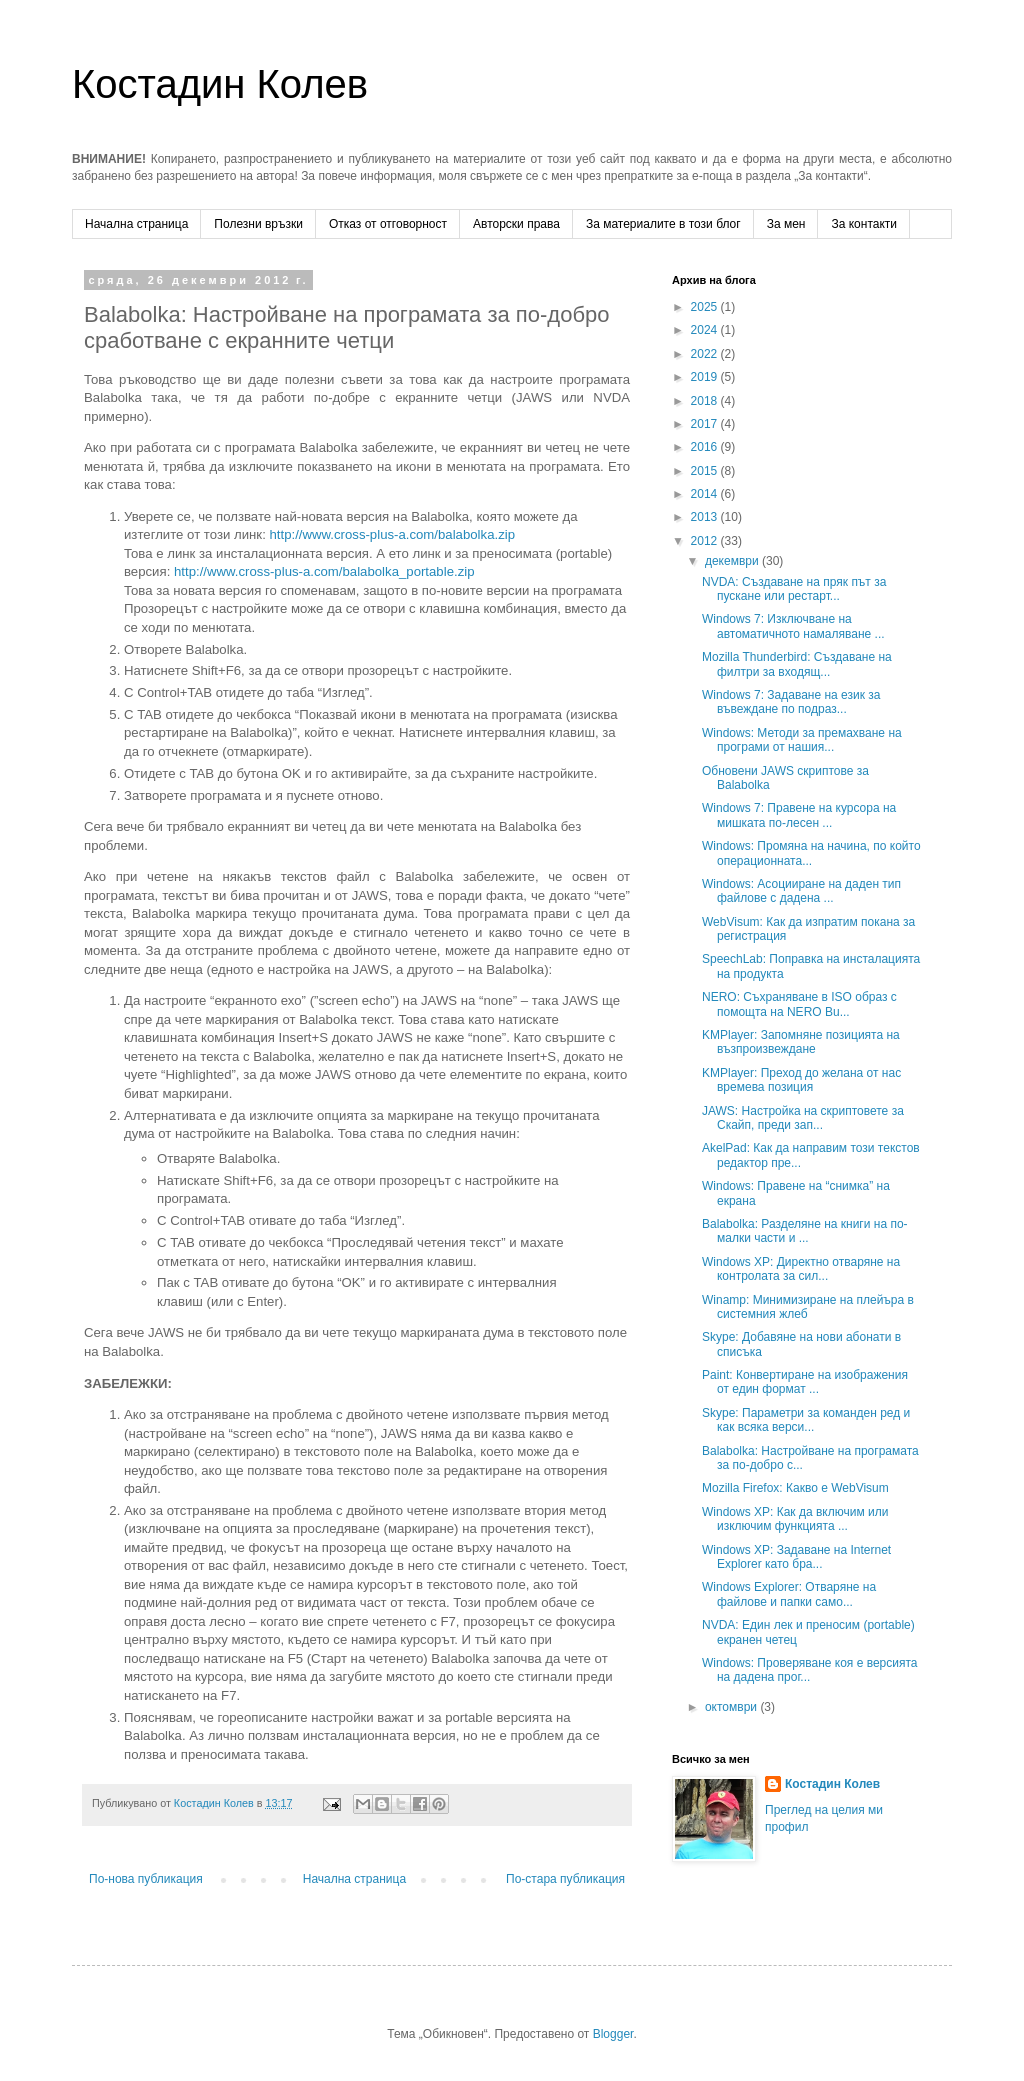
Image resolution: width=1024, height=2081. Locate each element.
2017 (706, 424)
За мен (786, 224)
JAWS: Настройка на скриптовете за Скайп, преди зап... (803, 1118)
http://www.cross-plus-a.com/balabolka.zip (392, 534)
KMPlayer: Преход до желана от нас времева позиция (801, 1080)
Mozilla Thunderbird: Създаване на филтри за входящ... (797, 664)
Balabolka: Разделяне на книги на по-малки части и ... (805, 1231)
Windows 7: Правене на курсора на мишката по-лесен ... (799, 815)
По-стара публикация (565, 1879)
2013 (706, 517)
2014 (706, 494)
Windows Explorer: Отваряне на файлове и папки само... (789, 1594)
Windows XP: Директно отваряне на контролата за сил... (801, 1269)
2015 (706, 471)
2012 (706, 541)
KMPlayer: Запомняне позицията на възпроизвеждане (801, 1042)
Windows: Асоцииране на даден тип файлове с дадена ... (801, 891)
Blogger (613, 2034)
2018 (706, 401)
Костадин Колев (220, 84)
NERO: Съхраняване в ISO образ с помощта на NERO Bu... (799, 1004)
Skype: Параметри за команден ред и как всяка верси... (806, 1420)
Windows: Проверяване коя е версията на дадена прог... (810, 1670)
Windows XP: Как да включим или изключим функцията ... (795, 1519)
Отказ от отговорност (388, 224)
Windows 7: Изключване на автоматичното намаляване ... (793, 626)
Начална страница (136, 224)
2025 (706, 307)
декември (733, 561)
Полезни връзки (258, 224)
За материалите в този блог (663, 224)
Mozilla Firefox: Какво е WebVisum (795, 1488)
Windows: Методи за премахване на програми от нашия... (802, 740)
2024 (706, 330)
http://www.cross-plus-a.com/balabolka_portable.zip (324, 571)
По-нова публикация (146, 1879)
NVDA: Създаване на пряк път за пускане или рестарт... (794, 589)
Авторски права (516, 224)
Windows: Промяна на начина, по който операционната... (811, 853)
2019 (706, 377)
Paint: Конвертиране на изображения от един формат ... (805, 1382)
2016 (706, 447)
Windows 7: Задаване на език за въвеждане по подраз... (791, 702)
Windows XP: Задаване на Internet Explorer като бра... (796, 1557)
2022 (706, 354)
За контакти (864, 224)
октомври (732, 1707)
